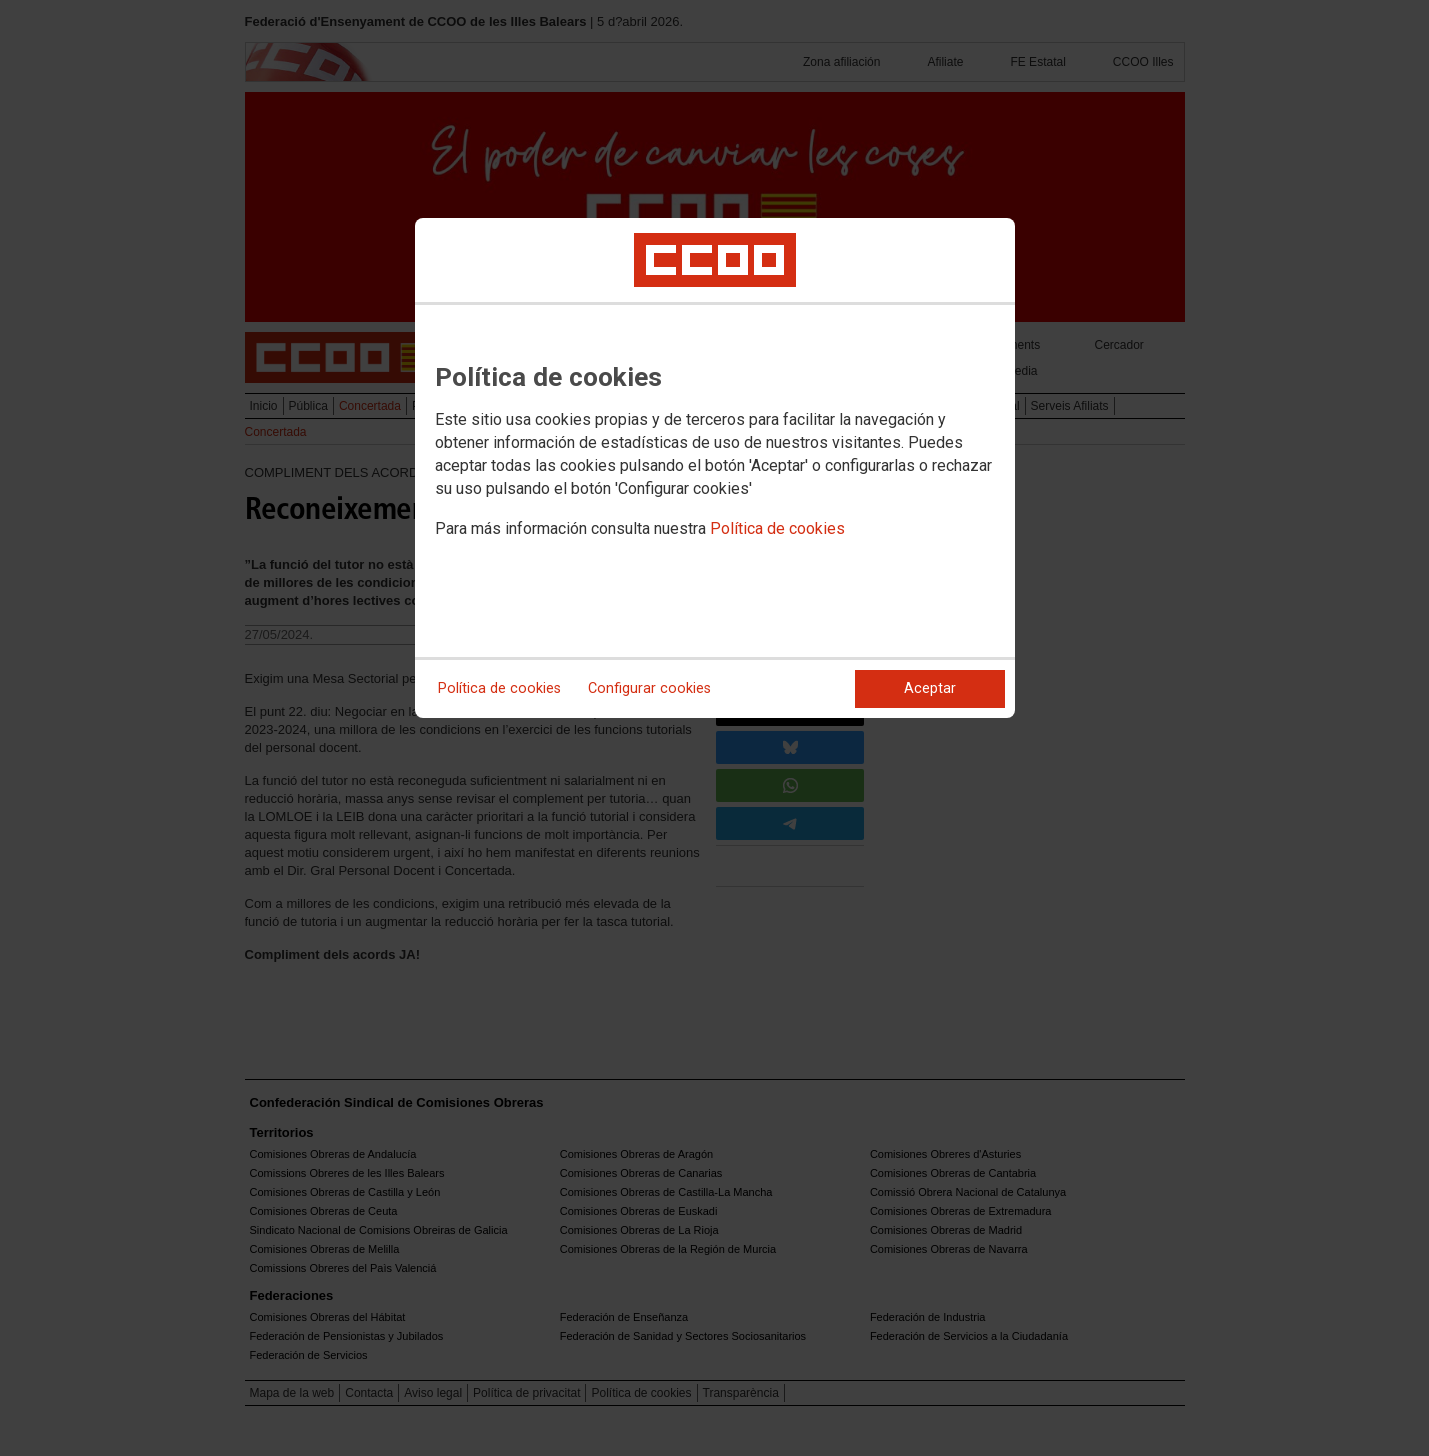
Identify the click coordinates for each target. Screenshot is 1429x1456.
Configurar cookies (649, 688)
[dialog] (715, 468)
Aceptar (930, 688)
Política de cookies (777, 528)
